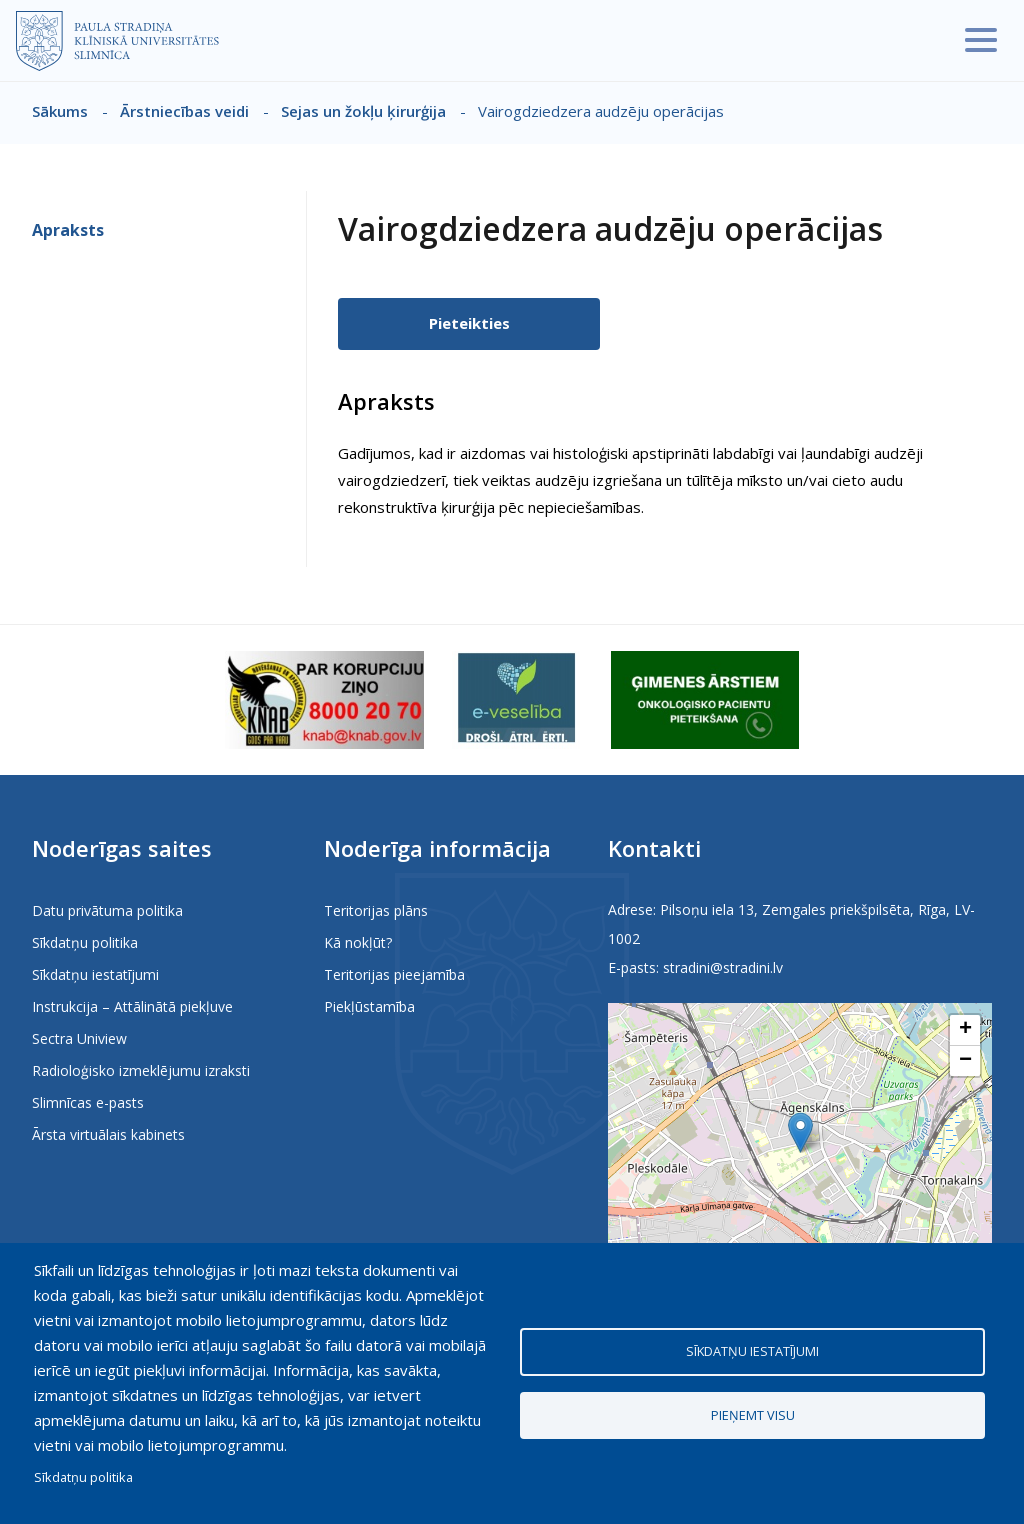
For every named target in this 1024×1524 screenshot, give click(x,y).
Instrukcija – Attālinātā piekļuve (132, 1006)
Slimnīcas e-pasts (88, 1102)
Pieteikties (469, 323)
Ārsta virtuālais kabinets (108, 1134)
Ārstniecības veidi (184, 111)
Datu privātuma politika (107, 910)
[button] (800, 1132)
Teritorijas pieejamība (394, 974)
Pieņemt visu (753, 1415)
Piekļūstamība (369, 1006)
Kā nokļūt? (358, 942)
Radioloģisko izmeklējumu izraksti (141, 1070)
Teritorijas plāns (376, 910)
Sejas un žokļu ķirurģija (363, 111)
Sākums (60, 111)
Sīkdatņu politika (85, 942)
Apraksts (68, 230)
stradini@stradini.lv (723, 967)
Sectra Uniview (79, 1038)
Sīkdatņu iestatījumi (95, 974)
